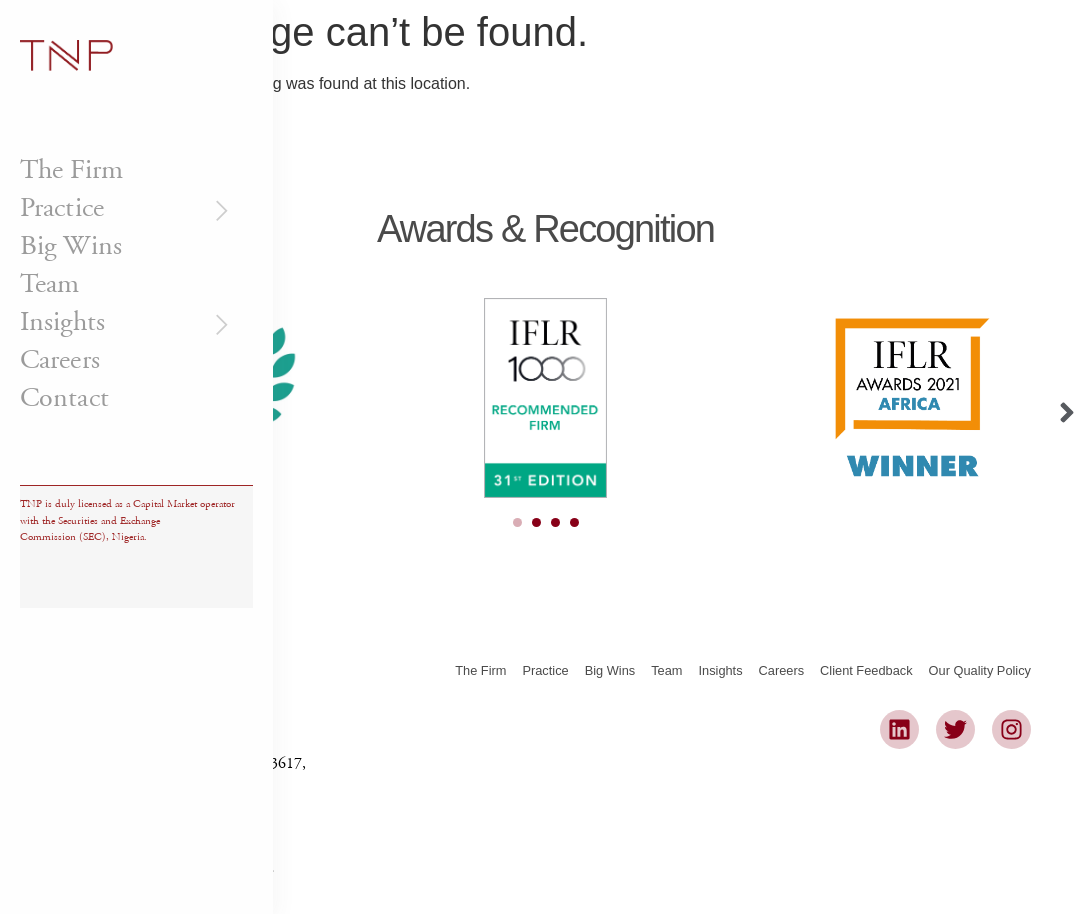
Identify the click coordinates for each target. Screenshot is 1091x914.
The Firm (71, 170)
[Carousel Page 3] (555, 522)
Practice (127, 208)
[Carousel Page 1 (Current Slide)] (517, 522)
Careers (60, 360)
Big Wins (71, 246)
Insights (127, 322)
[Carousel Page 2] (536, 522)
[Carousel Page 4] (574, 522)
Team (49, 284)
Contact (64, 398)
